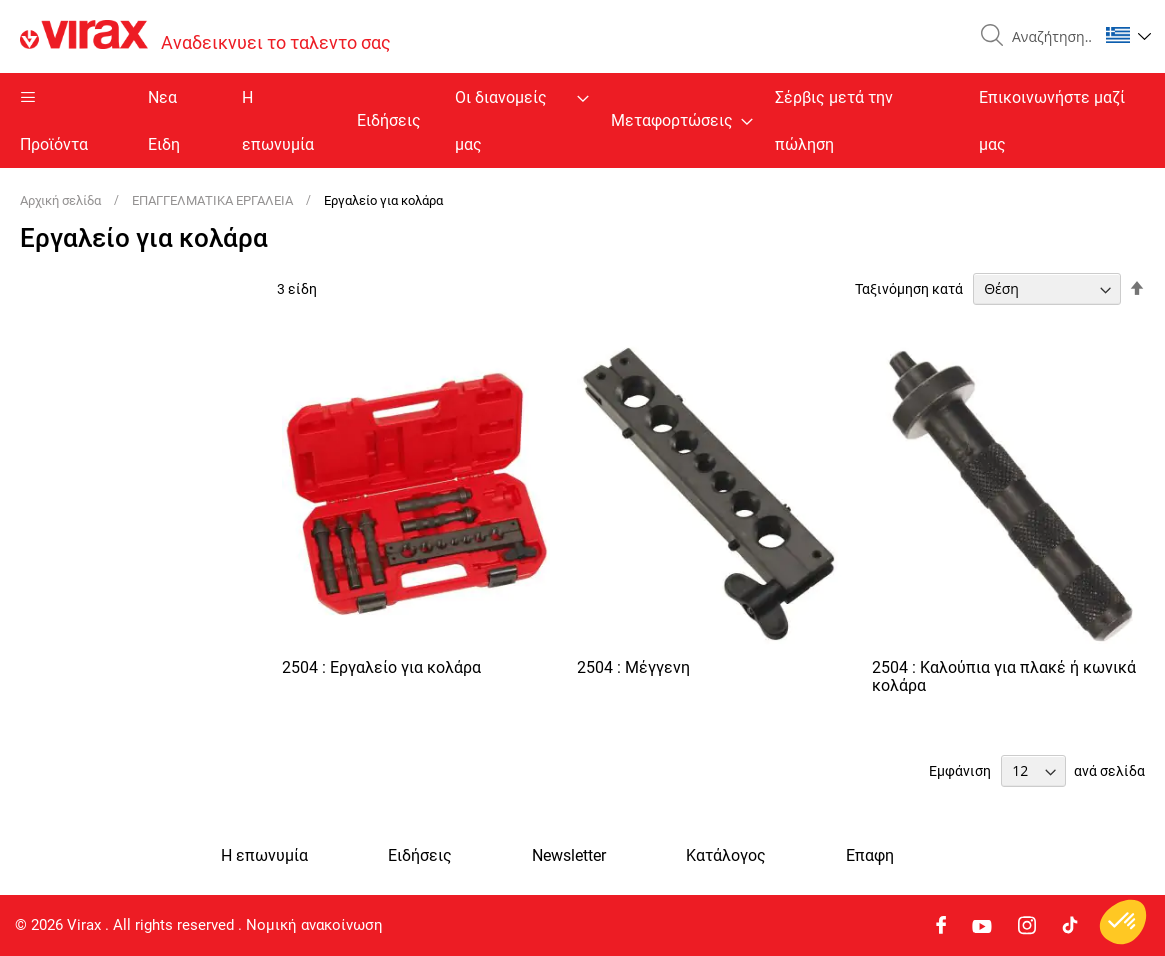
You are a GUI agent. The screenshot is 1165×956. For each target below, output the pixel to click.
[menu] (582, 120)
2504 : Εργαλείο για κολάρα (381, 667)
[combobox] (1047, 37)
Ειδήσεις (389, 120)
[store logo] (205, 36)
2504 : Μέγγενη (633, 667)
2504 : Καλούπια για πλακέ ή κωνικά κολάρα (1004, 676)
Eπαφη (870, 856)
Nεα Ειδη (164, 121)
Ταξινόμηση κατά (909, 289)
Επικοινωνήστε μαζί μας (1052, 121)
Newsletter (569, 856)
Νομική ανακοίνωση (314, 925)
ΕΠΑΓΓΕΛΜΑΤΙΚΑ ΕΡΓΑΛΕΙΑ (214, 200)
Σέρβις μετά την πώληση (834, 121)
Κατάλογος (726, 856)
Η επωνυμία (278, 121)
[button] (1128, 35)
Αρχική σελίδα (62, 200)
